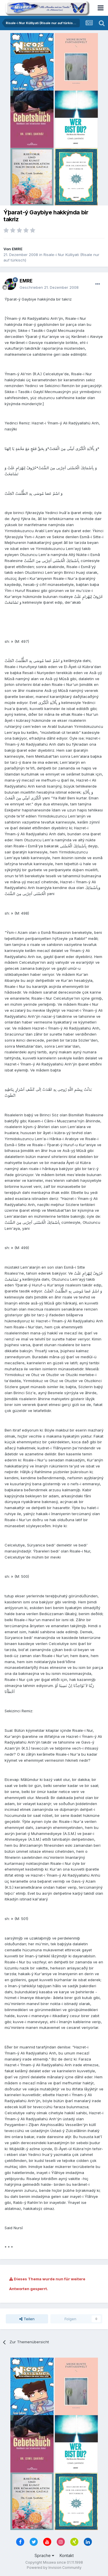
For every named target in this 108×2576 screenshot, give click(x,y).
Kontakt (67, 2555)
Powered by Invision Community (54, 2567)
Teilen (27, 2319)
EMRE (17, 249)
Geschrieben (49, 287)
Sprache (44, 2555)
